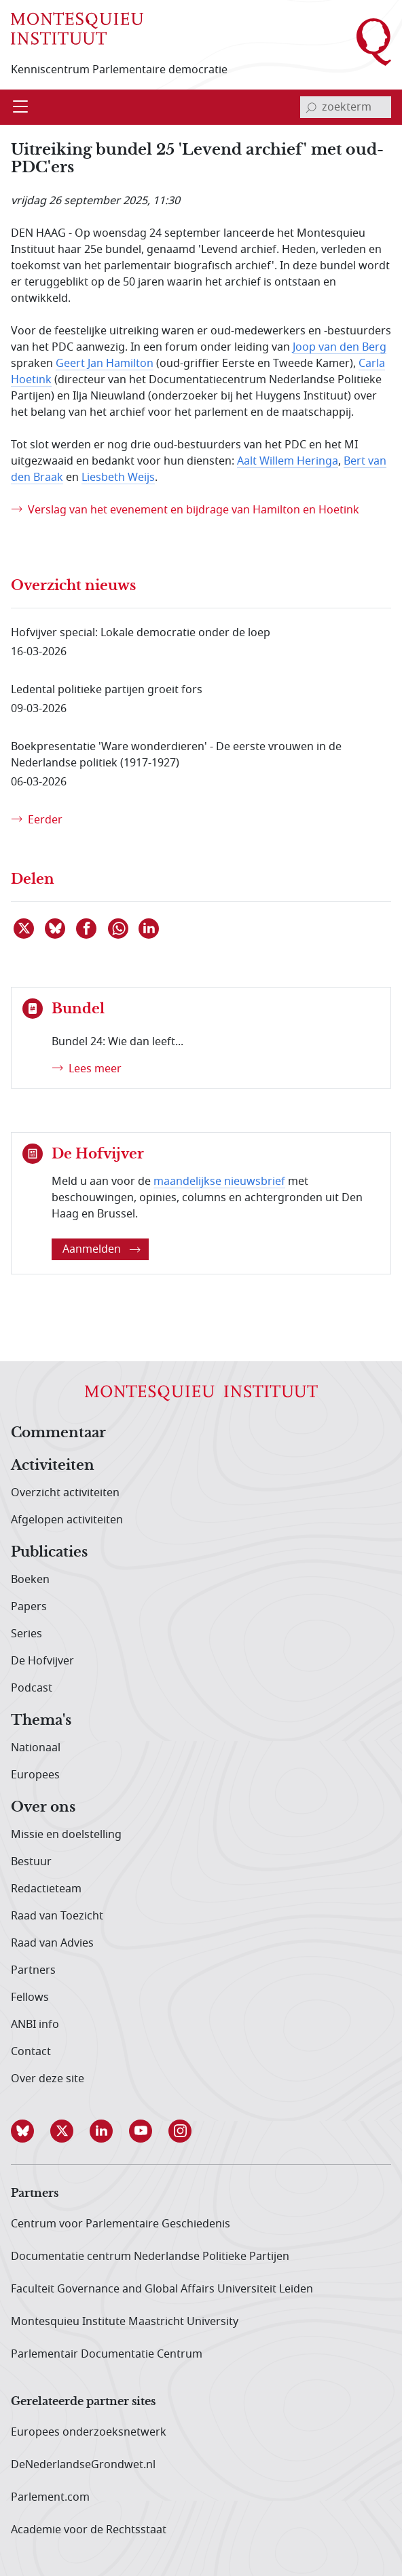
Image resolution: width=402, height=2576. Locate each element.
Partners (33, 1970)
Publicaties (49, 1552)
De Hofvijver (42, 1661)
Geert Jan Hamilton (104, 363)
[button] (30, 2131)
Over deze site (47, 2079)
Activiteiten (52, 1466)
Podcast (31, 1688)
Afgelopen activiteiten (67, 1520)
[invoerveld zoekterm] (345, 107)
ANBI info (35, 2024)
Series (26, 1634)
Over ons (43, 1807)
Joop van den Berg (339, 347)
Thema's (41, 1721)
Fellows (30, 1997)
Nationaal (35, 1748)
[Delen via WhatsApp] (119, 928)
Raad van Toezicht (57, 1916)
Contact (31, 2052)
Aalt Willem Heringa (287, 461)
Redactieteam (46, 1889)
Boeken (30, 1580)
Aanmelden (101, 1249)
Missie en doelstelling (66, 1835)
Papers (29, 1607)
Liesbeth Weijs (118, 477)
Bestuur (31, 1862)
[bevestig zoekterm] (311, 107)
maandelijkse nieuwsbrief (219, 1181)
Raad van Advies (52, 1943)
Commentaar (58, 1433)
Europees (35, 1775)
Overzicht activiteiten (65, 1493)
